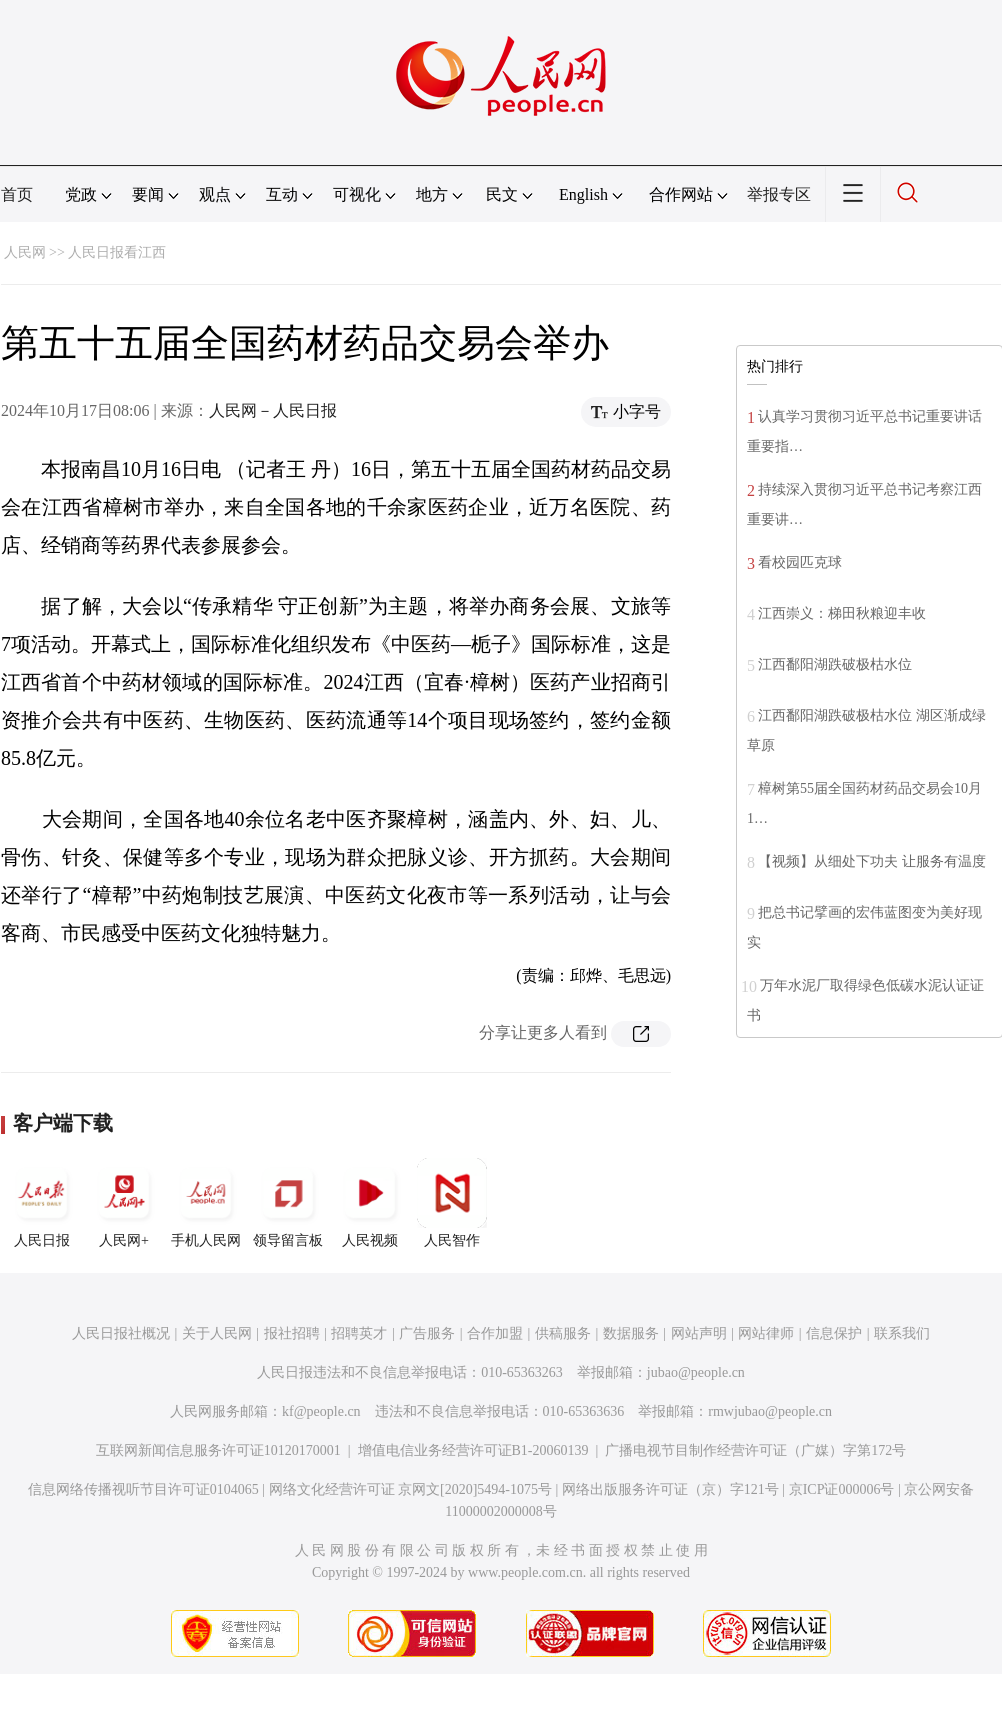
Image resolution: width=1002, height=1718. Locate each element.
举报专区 (779, 194)
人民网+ (124, 1203)
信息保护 (834, 1333)
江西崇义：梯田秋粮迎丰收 (842, 613)
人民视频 (370, 1203)
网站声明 (699, 1333)
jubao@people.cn (696, 1372)
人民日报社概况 (121, 1333)
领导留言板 (288, 1203)
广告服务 (427, 1333)
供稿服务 (563, 1333)
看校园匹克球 (800, 562)
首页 (17, 194)
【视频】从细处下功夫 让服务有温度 (872, 861)
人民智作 (452, 1203)
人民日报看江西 (117, 252)
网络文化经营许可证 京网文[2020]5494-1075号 (411, 1489)
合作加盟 (495, 1333)
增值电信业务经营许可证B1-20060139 (473, 1450)
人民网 (25, 252)
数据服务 (631, 1333)
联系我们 (902, 1333)
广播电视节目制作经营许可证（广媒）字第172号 (755, 1450)
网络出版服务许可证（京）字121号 (670, 1489)
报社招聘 (292, 1333)
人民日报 (42, 1203)
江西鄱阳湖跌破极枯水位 (835, 664)
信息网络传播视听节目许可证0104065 (143, 1489)
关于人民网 (217, 1333)
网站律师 (766, 1333)
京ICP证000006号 (842, 1489)
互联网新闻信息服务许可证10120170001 (218, 1450)
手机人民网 (206, 1203)
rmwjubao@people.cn (770, 1411)
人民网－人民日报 (273, 410)
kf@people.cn (321, 1411)
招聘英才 (359, 1333)
